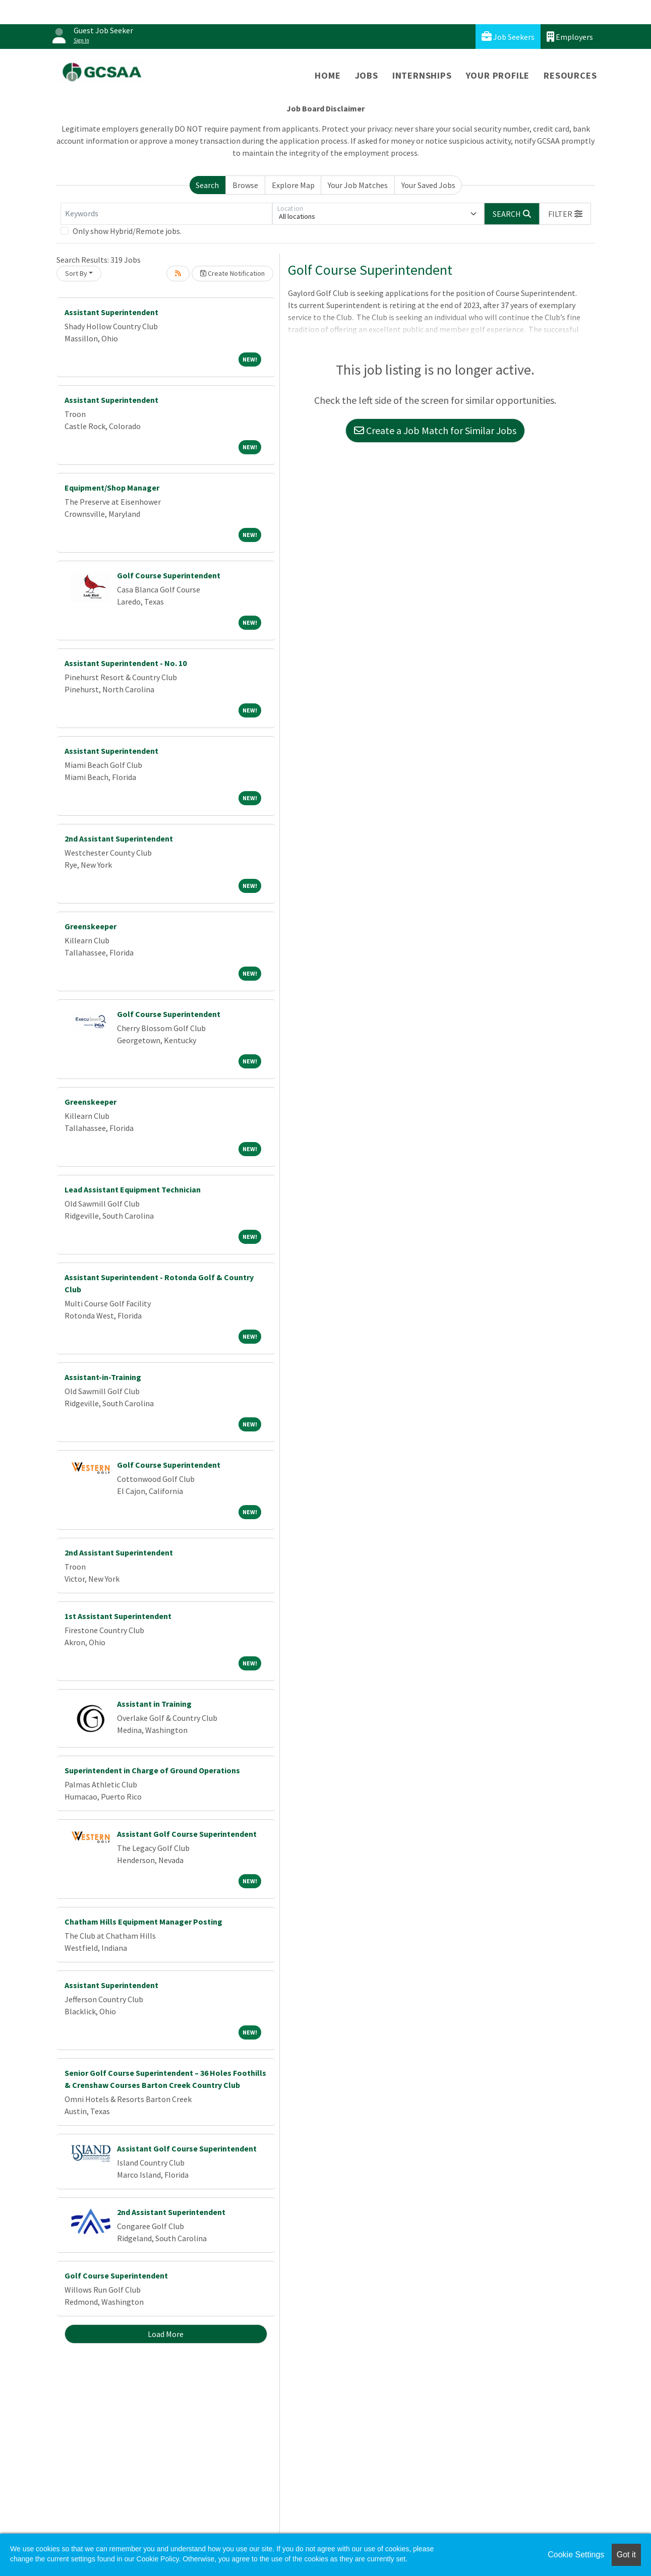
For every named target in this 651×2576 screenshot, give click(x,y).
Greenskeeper (90, 926)
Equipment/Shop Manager (112, 488)
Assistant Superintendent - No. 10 (126, 663)
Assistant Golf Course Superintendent (187, 1834)
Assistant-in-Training (103, 1377)
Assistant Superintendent (111, 312)
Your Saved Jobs (428, 185)
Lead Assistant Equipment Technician (133, 1189)
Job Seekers (508, 36)
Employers (570, 36)
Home (327, 75)
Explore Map (293, 185)
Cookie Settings (576, 2554)
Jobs (366, 75)
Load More (166, 2334)
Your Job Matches (358, 185)
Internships (422, 75)
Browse (245, 185)
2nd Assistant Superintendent (119, 838)
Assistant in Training (154, 1704)
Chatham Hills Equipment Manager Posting (143, 1921)
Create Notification (232, 273)
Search (207, 185)
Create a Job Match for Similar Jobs (435, 430)
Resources (570, 75)
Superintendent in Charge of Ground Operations (152, 1770)
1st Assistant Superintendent (118, 1616)
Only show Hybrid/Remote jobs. (127, 231)
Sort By (76, 273)
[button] (565, 214)
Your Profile (498, 75)
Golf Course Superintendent (168, 575)
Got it (626, 2554)
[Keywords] (166, 214)
